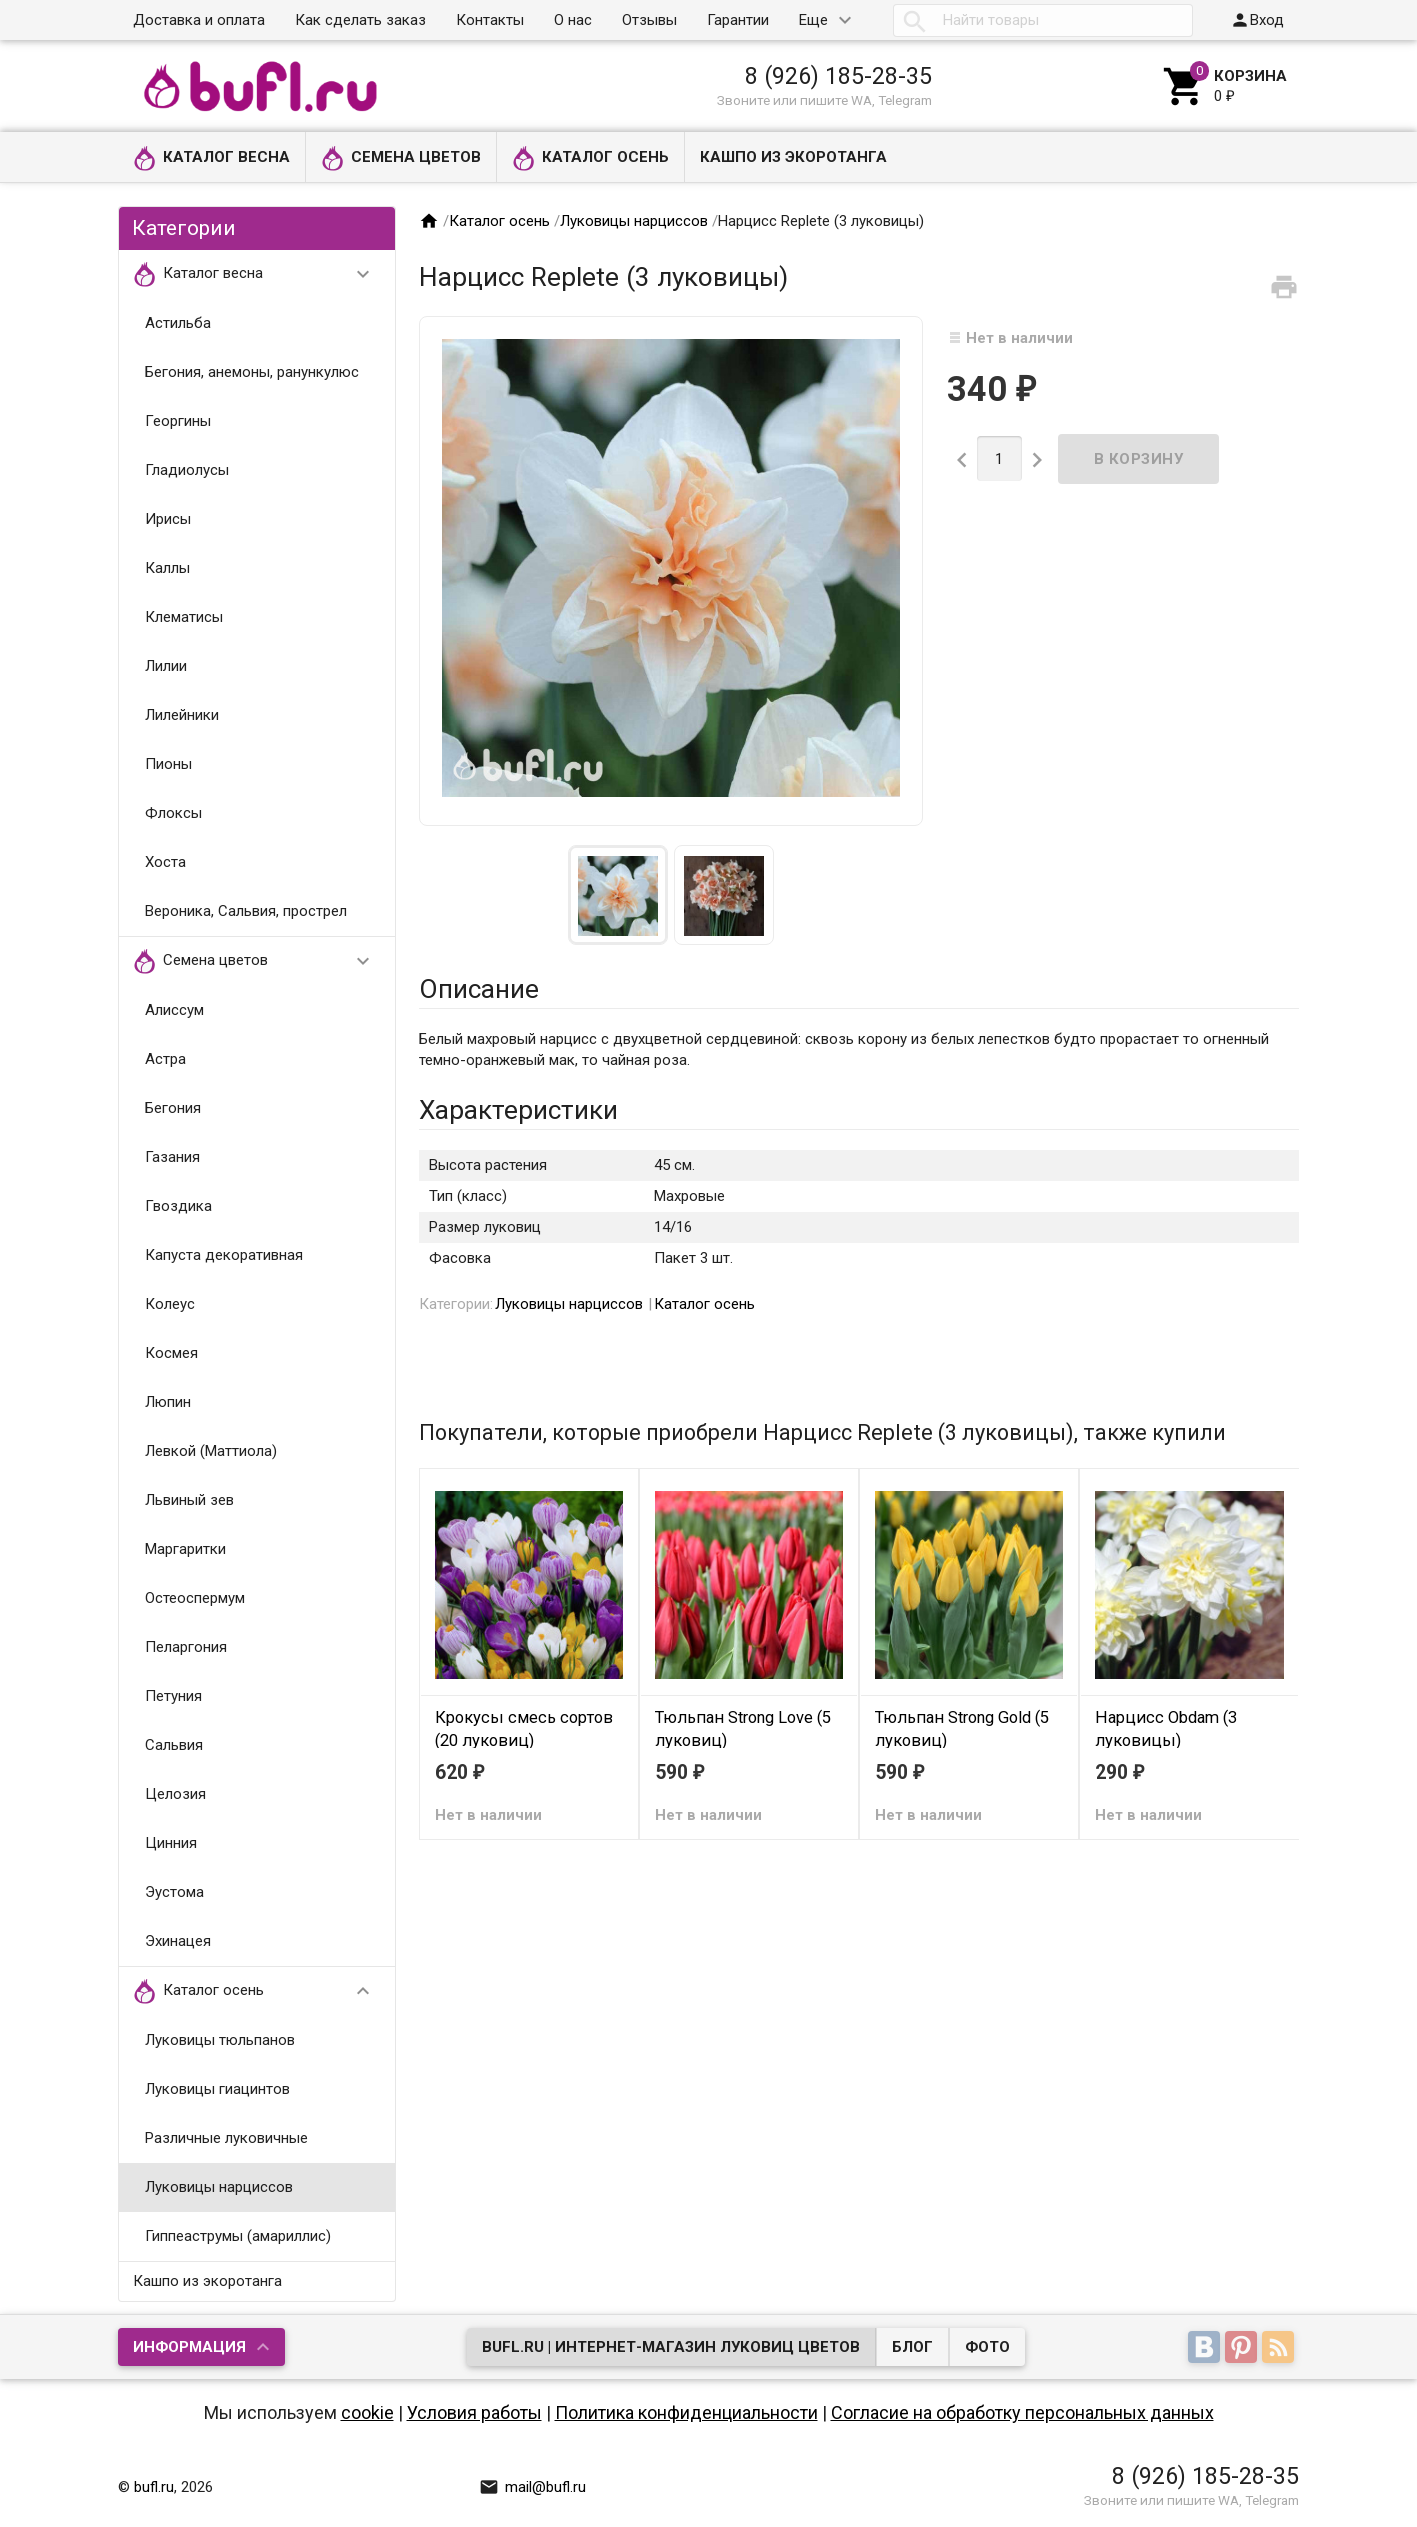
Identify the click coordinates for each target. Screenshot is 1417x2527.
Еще (813, 20)
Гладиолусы (187, 470)
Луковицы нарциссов (219, 2187)
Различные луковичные (226, 2138)
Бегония (173, 1108)
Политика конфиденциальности (686, 2412)
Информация (189, 2347)
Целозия (175, 1794)
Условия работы (474, 2412)
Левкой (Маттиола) (211, 1451)
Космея (171, 1353)
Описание (479, 989)
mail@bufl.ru (532, 2487)
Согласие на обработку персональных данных (1022, 2412)
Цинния (171, 1843)
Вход (1257, 20)
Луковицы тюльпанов (220, 2040)
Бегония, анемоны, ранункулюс (252, 372)
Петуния (173, 1696)
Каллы (167, 568)
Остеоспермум (195, 1598)
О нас (573, 20)
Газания (172, 1157)
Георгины (178, 421)
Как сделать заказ (360, 20)
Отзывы (649, 20)
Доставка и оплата (199, 20)
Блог (912, 2347)
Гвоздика (178, 1206)
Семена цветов (401, 158)
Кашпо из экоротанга (793, 157)
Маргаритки (185, 1549)
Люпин (168, 1402)
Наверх (1333, 2490)
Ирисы (168, 519)
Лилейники (182, 715)
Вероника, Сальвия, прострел (246, 911)
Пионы (168, 764)
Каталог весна (211, 158)
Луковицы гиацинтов (217, 2089)
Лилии (166, 666)
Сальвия (174, 1745)
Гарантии (738, 20)
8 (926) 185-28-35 (838, 76)
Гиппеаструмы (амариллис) (238, 2236)
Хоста (165, 862)
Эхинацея (178, 1941)
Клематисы (184, 617)
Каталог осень (590, 158)
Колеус (170, 1304)
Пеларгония (186, 1647)
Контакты (490, 20)
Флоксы (173, 813)
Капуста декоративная (224, 1255)
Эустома (174, 1892)
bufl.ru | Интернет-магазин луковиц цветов (671, 2347)
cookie (367, 2412)
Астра (165, 1059)
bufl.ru (154, 2487)
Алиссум (174, 1010)
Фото (987, 2347)
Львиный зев (189, 1500)
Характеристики (518, 1110)
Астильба (178, 323)
